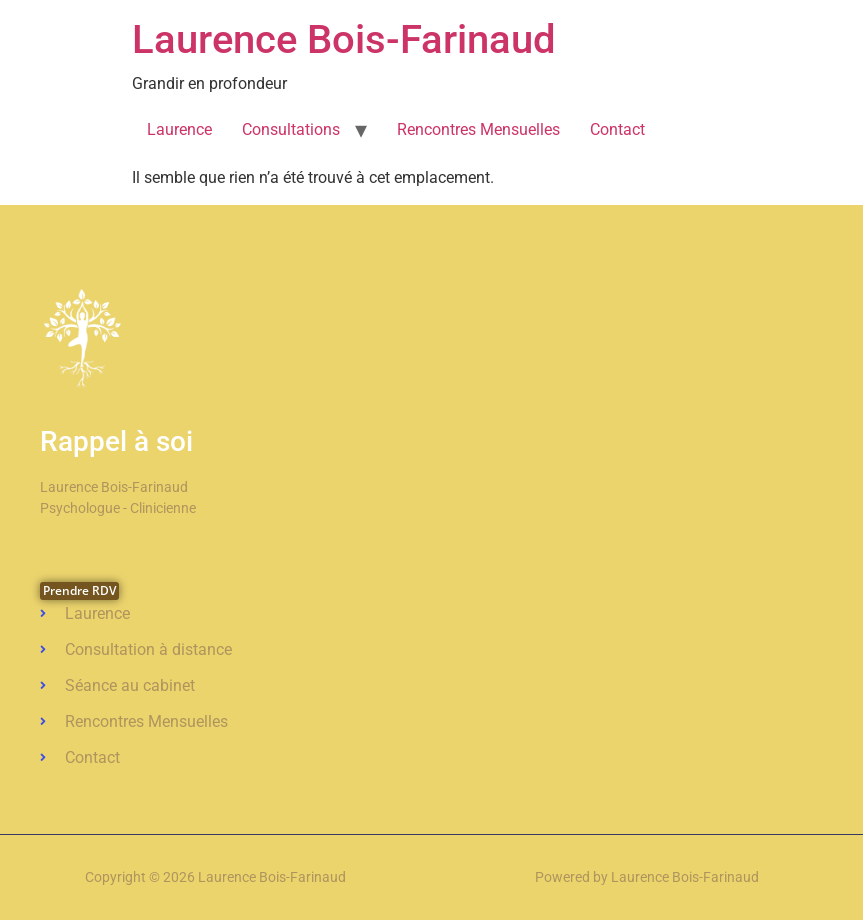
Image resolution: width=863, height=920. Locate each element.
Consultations (291, 129)
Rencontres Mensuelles (478, 129)
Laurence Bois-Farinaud (344, 39)
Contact (617, 129)
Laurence (179, 129)
